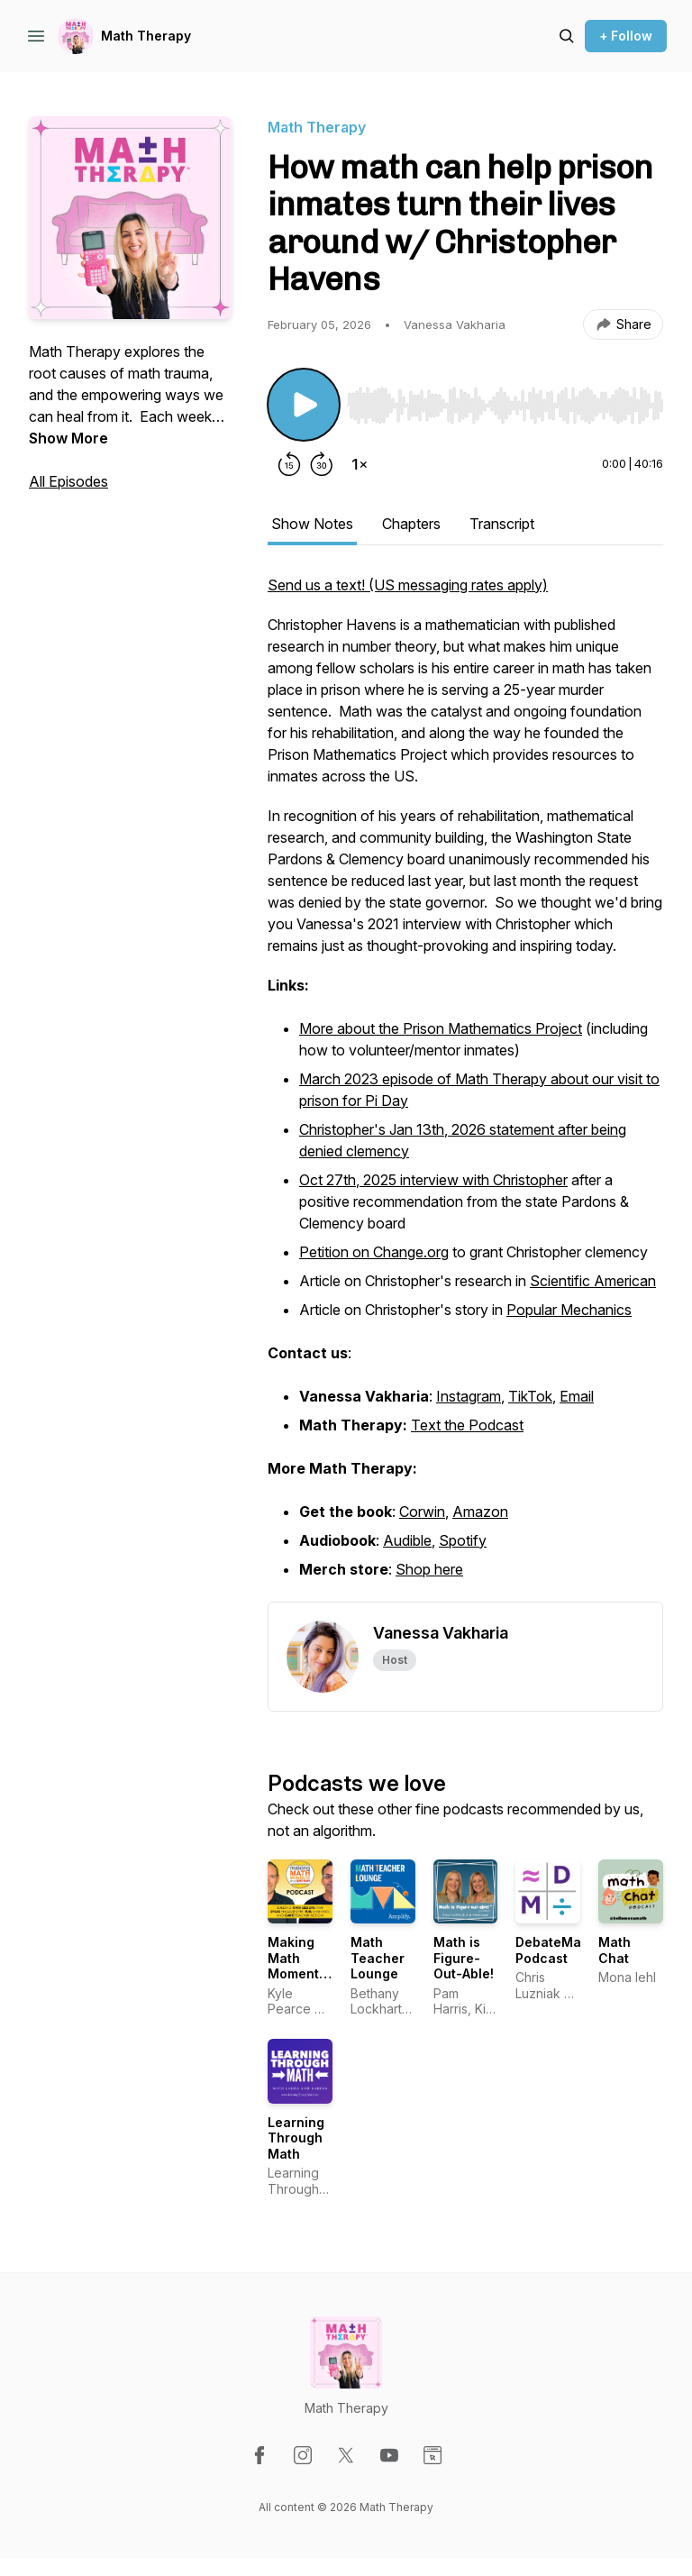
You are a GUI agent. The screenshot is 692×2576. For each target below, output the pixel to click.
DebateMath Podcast (554, 1950)
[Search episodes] (567, 36)
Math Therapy (146, 35)
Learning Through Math (296, 2138)
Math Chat (614, 1950)
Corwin (422, 1512)
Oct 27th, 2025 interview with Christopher (433, 1180)
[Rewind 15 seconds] (289, 464)
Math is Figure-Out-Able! (463, 1957)
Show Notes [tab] (312, 524)
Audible (407, 1540)
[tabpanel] (465, 1088)
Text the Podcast (467, 1425)
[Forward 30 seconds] (321, 464)
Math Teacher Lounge (378, 1957)
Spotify (463, 1540)
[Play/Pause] (304, 405)
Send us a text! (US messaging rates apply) (408, 585)
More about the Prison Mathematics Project (440, 1028)
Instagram (468, 1396)
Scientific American (593, 1281)
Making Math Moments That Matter (297, 1973)
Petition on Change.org (374, 1252)
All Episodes (68, 481)
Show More (68, 438)
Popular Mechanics (569, 1310)
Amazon (480, 1512)
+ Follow (625, 35)
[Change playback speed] (359, 464)
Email (577, 1396)
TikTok (530, 1396)
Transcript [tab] (501, 524)
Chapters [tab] (411, 524)
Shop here (429, 1569)
